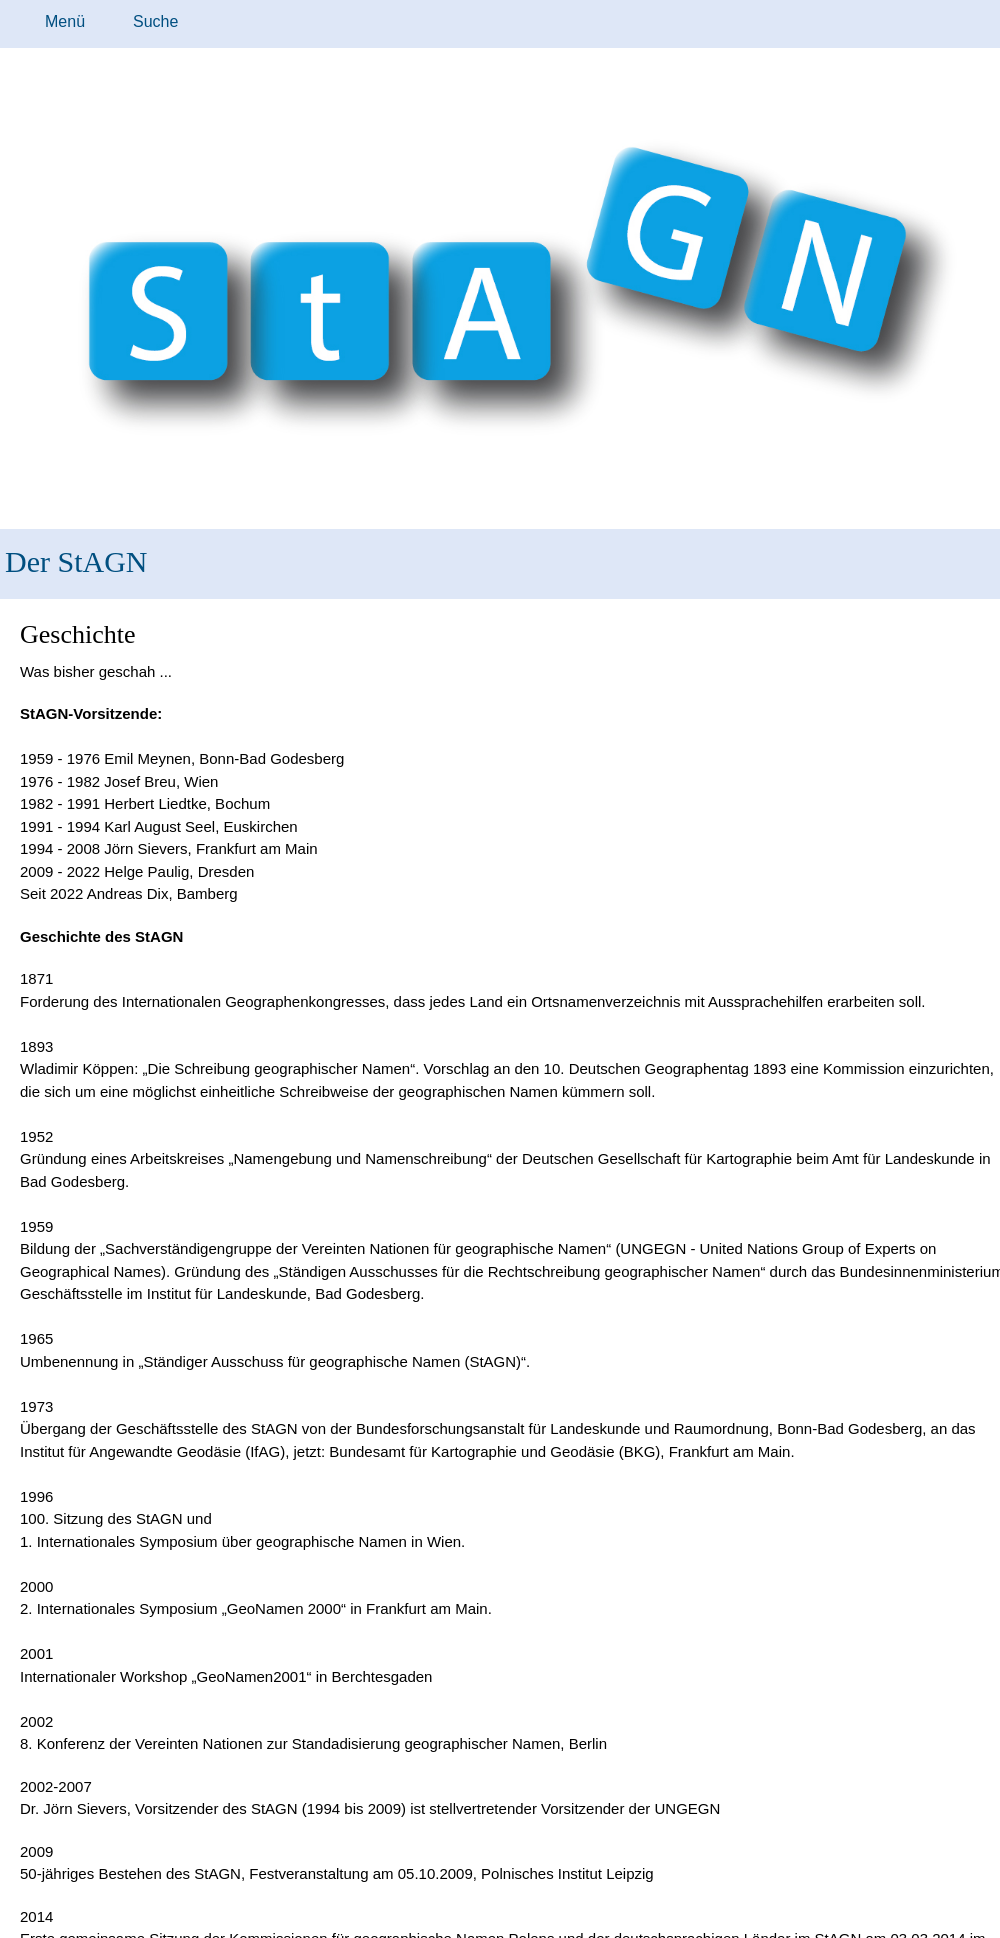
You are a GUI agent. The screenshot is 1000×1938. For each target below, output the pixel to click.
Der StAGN (76, 561)
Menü (65, 21)
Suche (155, 21)
